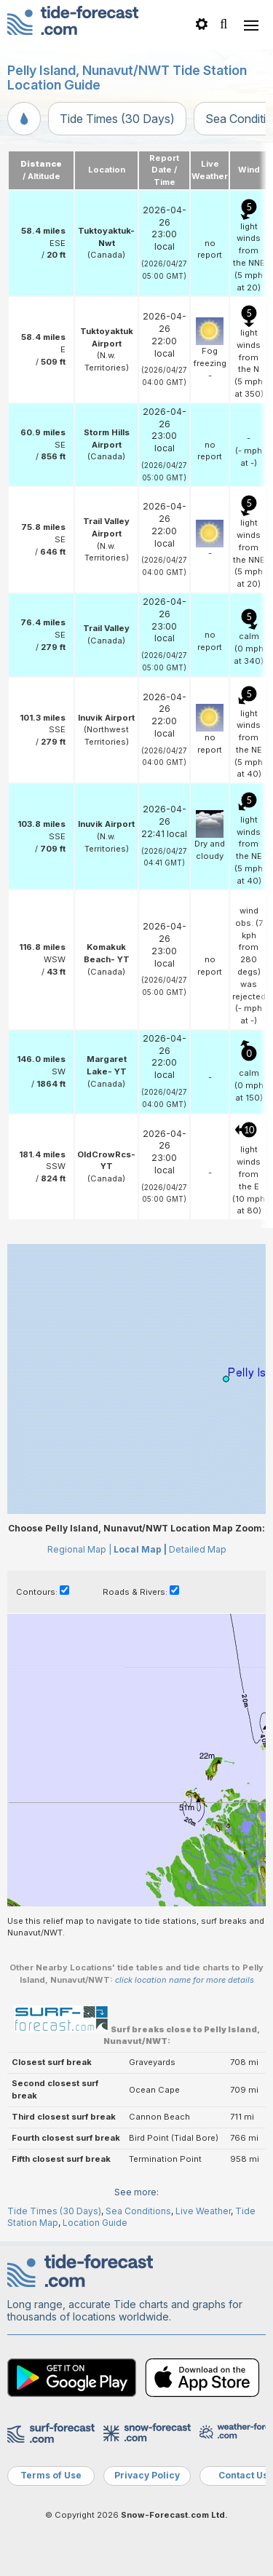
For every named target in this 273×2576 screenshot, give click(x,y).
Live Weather (203, 2211)
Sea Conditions (138, 2211)
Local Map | (140, 1549)
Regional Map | (79, 1549)
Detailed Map (197, 1549)
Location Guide (95, 2222)
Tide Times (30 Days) (117, 118)
